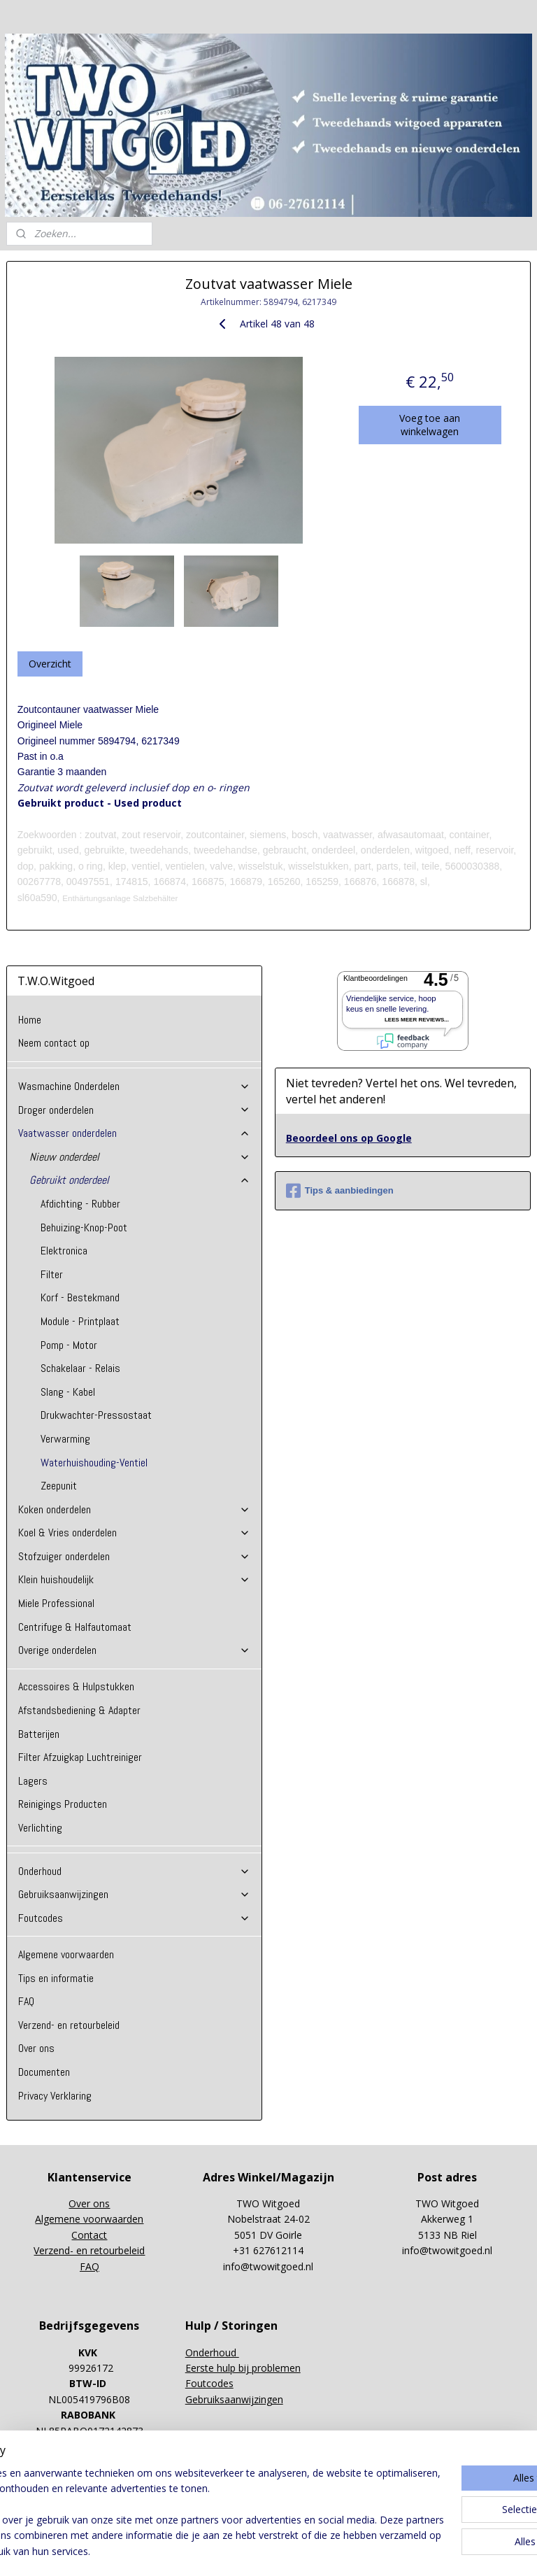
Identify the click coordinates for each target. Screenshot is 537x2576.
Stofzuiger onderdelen (134, 1556)
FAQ (26, 2001)
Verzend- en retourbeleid (69, 2025)
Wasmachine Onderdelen (134, 1086)
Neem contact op (54, 1042)
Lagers (33, 1781)
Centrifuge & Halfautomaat (74, 1627)
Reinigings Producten (62, 1804)
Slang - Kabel (68, 1392)
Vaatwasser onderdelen (134, 1133)
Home (29, 1019)
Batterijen (38, 1734)
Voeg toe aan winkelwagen (429, 424)
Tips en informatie (56, 1978)
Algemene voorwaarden (66, 1954)
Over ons (36, 2048)
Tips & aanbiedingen (340, 1190)
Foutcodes (134, 1918)
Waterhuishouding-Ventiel (94, 1462)
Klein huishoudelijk (134, 1579)
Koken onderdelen (134, 1509)
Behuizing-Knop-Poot (84, 1227)
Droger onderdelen (134, 1110)
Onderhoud (134, 1871)
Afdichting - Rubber (80, 1203)
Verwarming (65, 1438)
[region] (176, 2497)
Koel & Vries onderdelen (134, 1532)
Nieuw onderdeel (140, 1156)
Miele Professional (56, 1603)
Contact (89, 2235)
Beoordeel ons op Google (349, 1138)
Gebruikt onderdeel (140, 1180)
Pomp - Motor (69, 1345)
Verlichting (40, 1827)
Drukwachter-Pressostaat (96, 1415)
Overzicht (50, 663)
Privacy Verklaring (55, 2095)
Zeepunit (59, 1485)
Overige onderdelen (134, 1650)
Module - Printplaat (80, 1321)
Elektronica (64, 1250)
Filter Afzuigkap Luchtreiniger (80, 1757)
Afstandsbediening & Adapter (79, 1710)
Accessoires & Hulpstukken (76, 1686)
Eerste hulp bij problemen (243, 2368)
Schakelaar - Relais (80, 1368)
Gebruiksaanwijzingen (134, 1894)
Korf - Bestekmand (80, 1297)
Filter (52, 1274)
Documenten (44, 2072)
